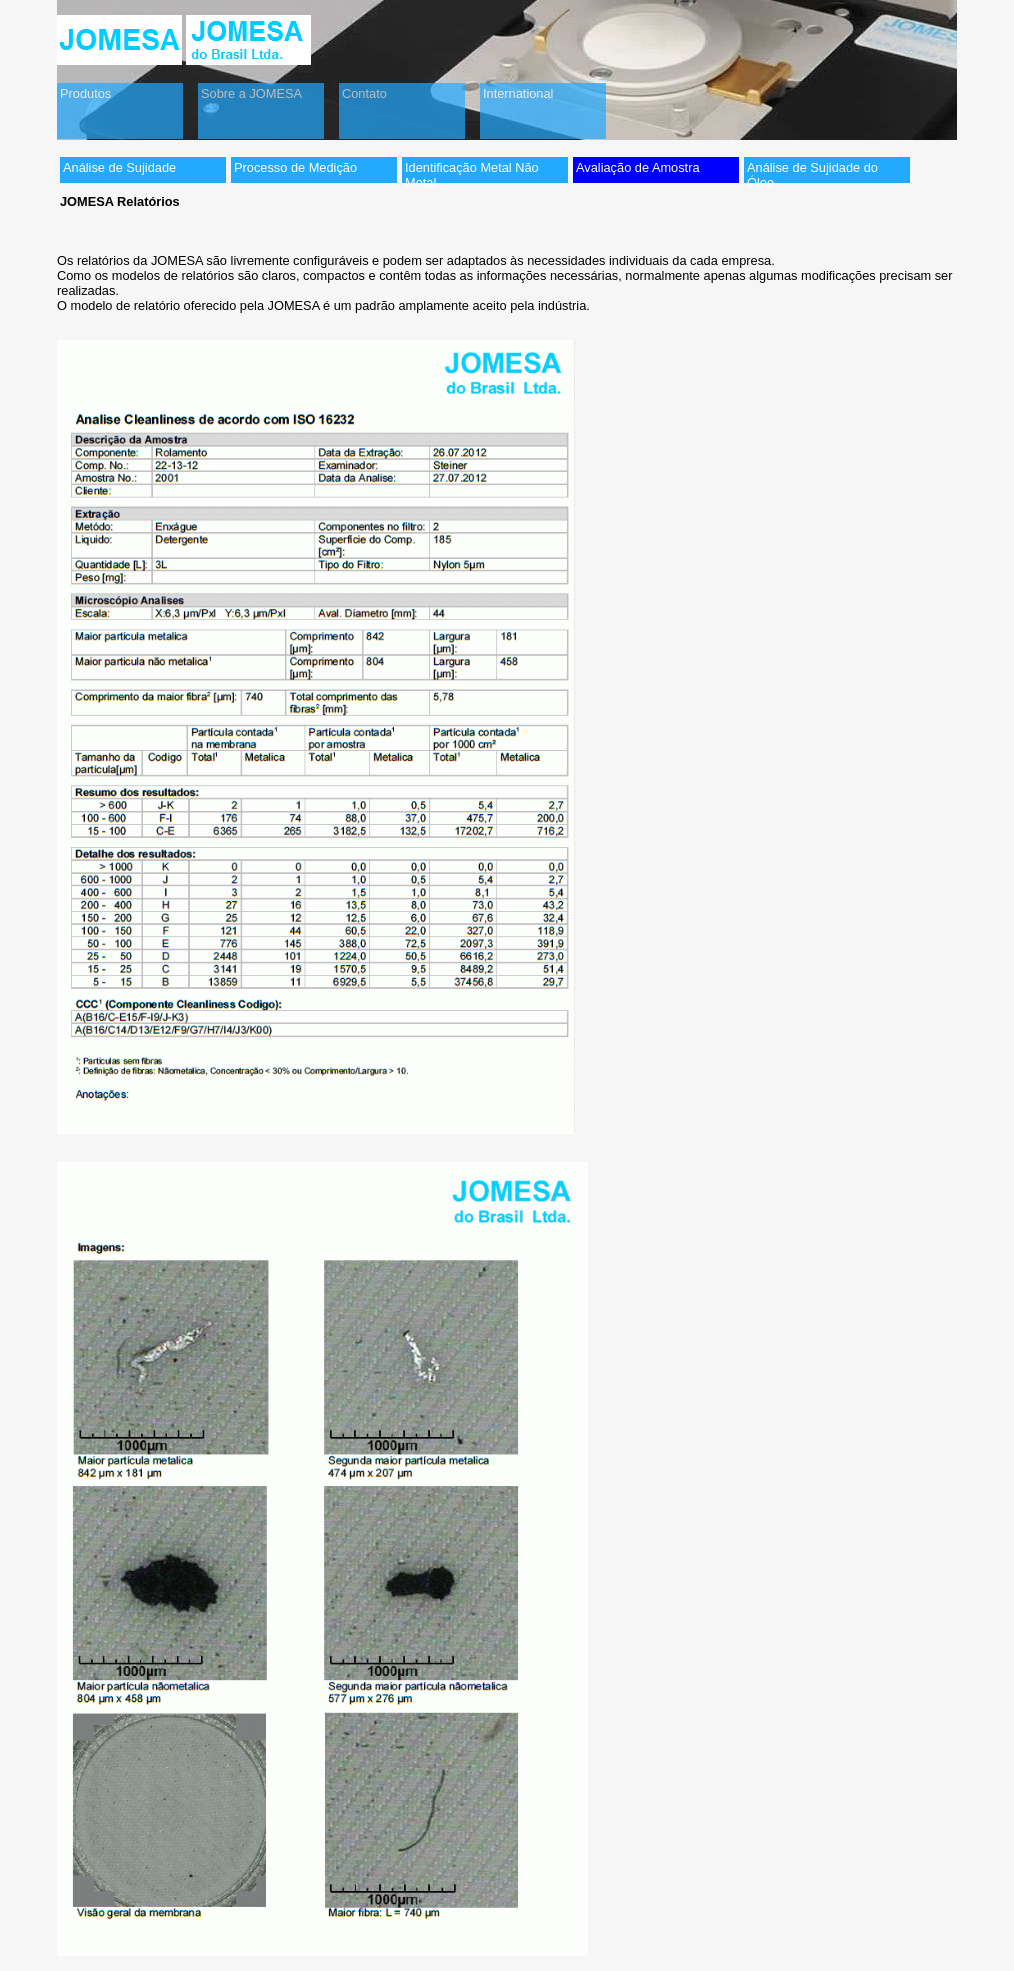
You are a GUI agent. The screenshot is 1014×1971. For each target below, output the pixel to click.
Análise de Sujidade (119, 167)
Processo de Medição (295, 167)
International (518, 93)
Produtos (85, 93)
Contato (364, 93)
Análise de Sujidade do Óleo (812, 171)
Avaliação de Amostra (638, 167)
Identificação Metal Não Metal (472, 171)
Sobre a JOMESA (251, 93)
